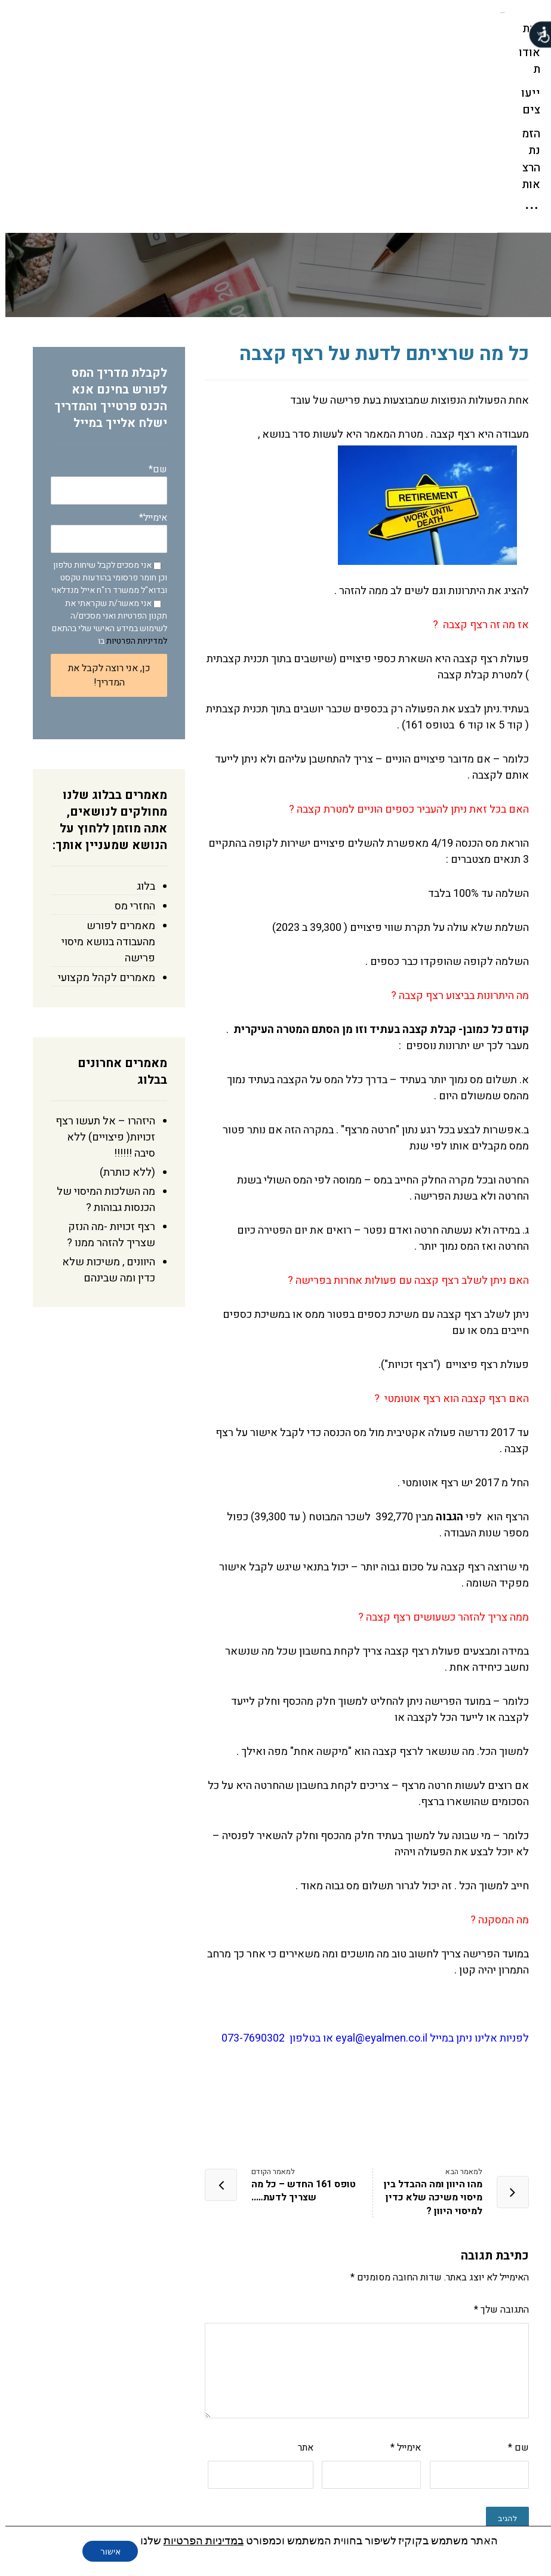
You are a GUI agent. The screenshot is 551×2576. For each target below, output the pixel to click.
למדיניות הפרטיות (131, 466)
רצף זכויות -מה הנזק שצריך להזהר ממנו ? (105, 1060)
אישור (105, 2551)
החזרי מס (129, 732)
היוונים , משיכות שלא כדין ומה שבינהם (103, 1096)
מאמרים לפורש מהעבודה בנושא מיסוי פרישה (103, 767)
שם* (103, 309)
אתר (300, 2273)
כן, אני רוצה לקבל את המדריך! (104, 501)
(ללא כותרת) (122, 998)
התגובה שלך (496, 2135)
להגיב (502, 2344)
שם (513, 2273)
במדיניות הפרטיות (198, 2540)
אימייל (400, 2273)
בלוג (140, 712)
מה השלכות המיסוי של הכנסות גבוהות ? (100, 1025)
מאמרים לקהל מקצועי (101, 803)
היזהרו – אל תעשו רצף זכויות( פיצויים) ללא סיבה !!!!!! (100, 963)
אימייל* (103, 357)
